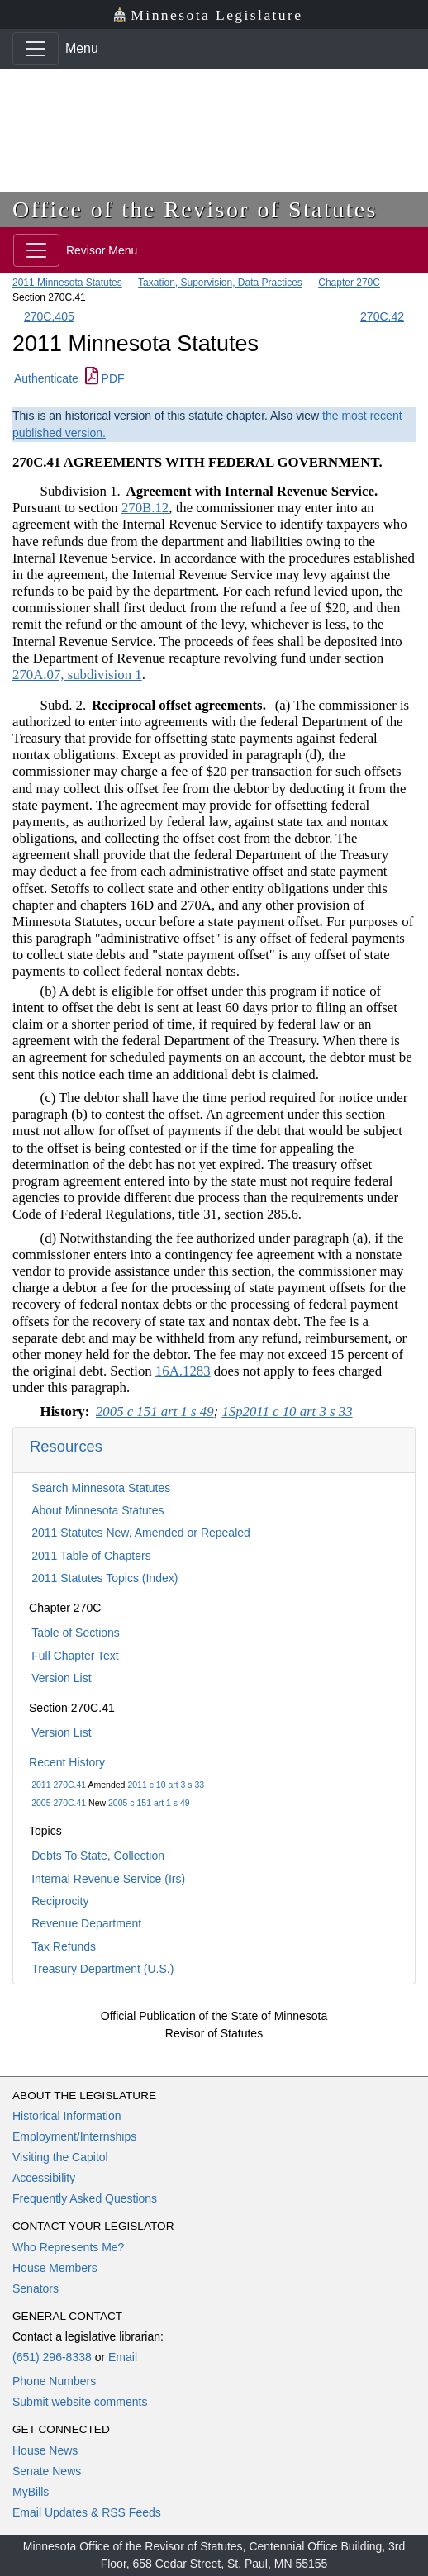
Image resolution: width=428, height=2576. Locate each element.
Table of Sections (75, 1632)
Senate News (46, 2471)
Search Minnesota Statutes (100, 1488)
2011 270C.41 (58, 1784)
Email (122, 2357)
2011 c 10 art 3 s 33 (165, 1784)
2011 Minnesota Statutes (67, 282)
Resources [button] (66, 1446)
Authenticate (46, 378)
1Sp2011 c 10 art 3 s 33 (286, 1411)
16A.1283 (183, 1371)
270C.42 (382, 316)
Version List (61, 1678)
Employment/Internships (74, 2136)
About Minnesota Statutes (97, 1510)
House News (45, 2450)
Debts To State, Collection (97, 1855)
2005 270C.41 (58, 1803)
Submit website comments (79, 2401)
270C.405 (49, 316)
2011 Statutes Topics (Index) (104, 1578)
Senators (35, 2288)
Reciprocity (59, 1901)
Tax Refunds (63, 1946)
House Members (54, 2267)
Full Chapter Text (75, 1655)
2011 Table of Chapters (91, 1555)
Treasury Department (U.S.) (102, 1968)
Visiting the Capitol (60, 2157)
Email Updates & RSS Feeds (86, 2512)
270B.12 (145, 508)
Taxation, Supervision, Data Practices (220, 282)
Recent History (67, 1762)
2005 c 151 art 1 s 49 (149, 1803)
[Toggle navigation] (35, 48)
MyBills (30, 2491)
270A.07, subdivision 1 (77, 674)
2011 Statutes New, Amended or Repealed (140, 1532)
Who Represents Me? (68, 2247)
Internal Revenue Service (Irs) (108, 1878)
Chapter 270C (349, 282)
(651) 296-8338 (52, 2357)
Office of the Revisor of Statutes (195, 209)
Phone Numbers (54, 2381)
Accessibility (43, 2177)
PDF (105, 378)
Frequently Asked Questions (84, 2198)
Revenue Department (86, 1923)
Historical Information (66, 2115)
